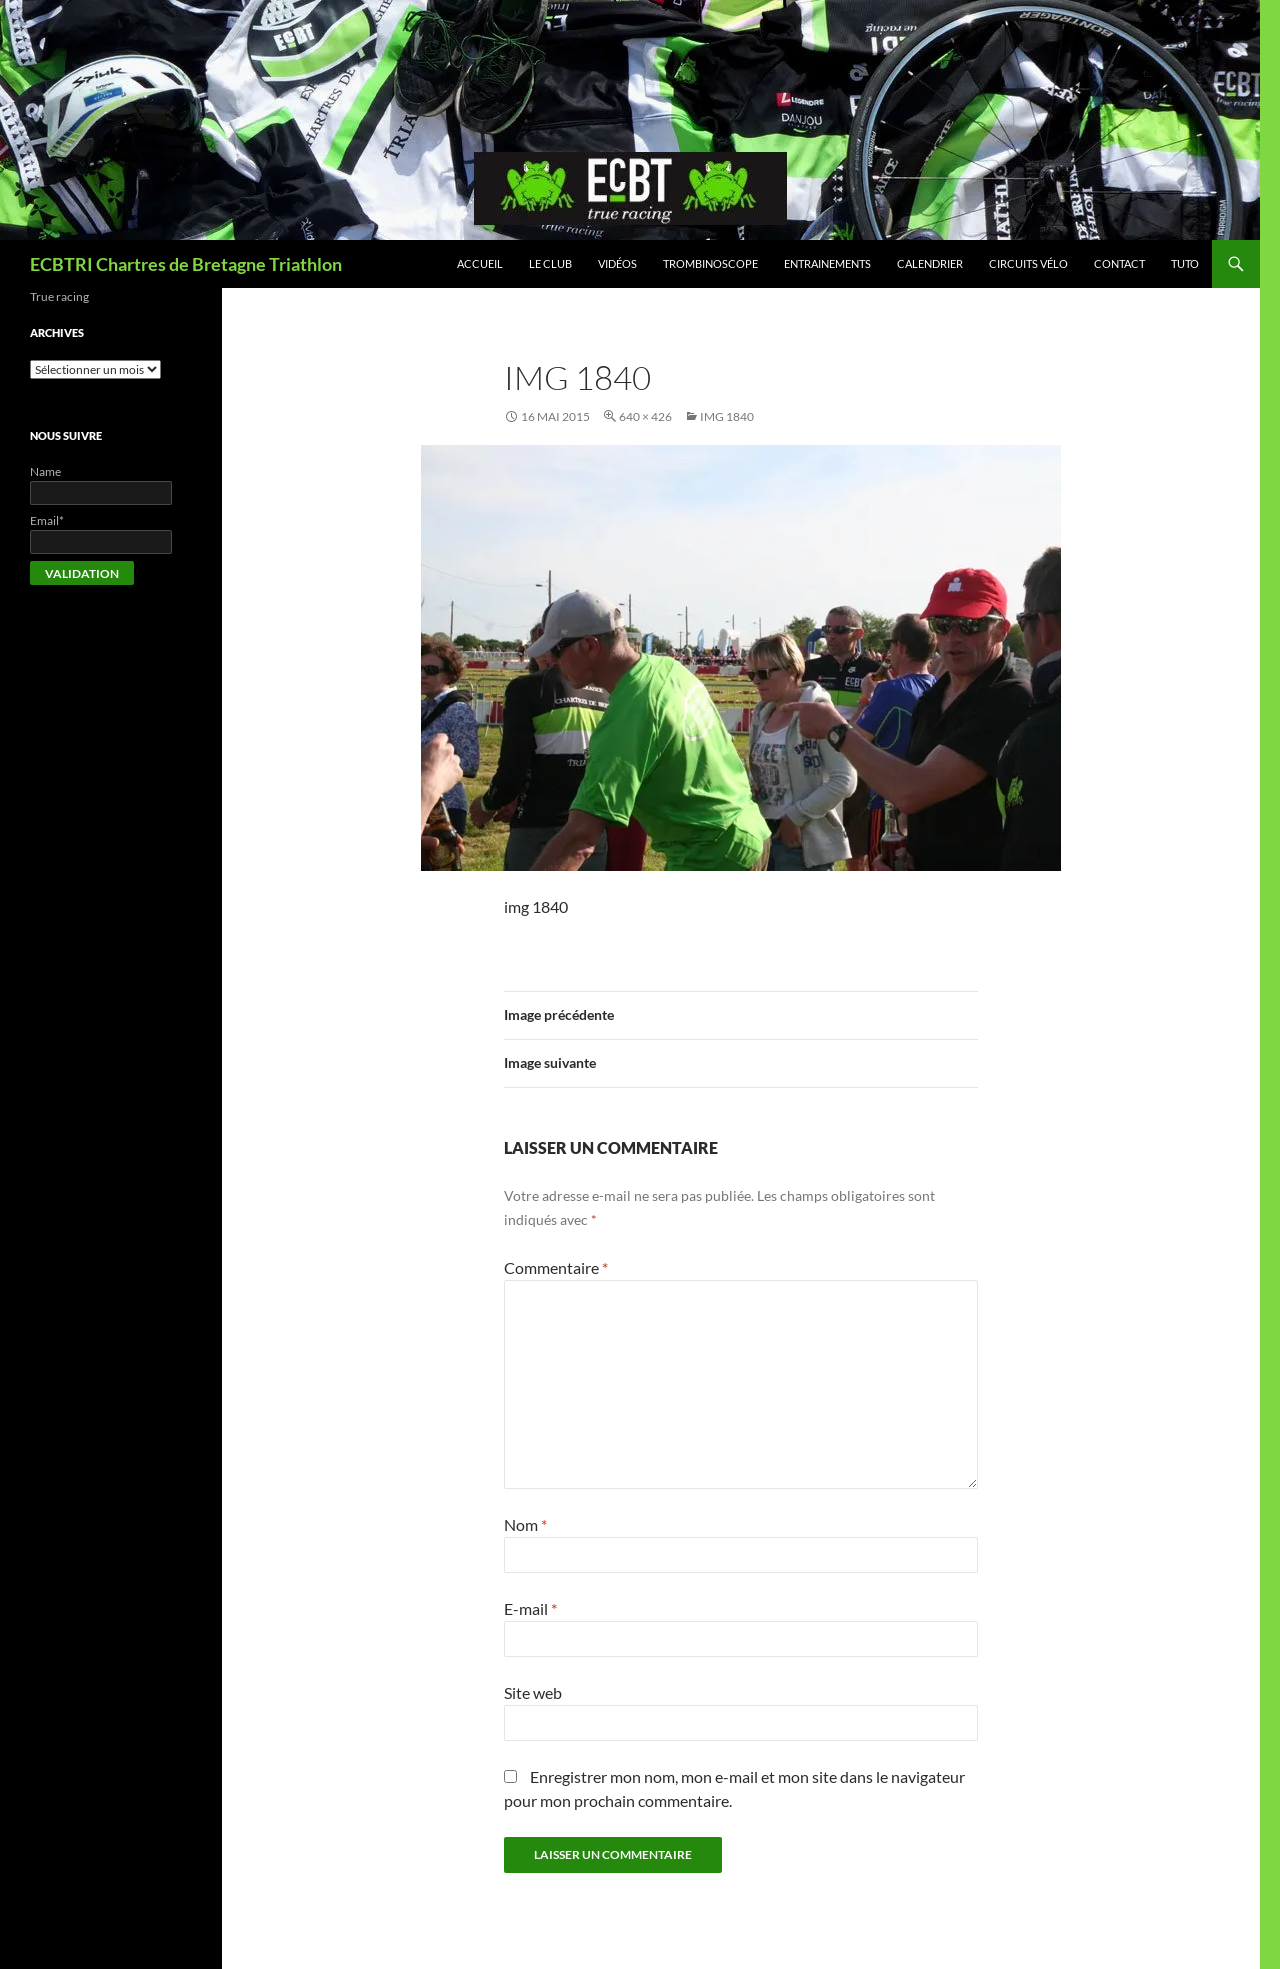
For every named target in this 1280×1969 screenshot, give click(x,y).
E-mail (530, 1608)
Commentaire (556, 1267)
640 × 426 (645, 416)
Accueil (480, 263)
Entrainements (827, 263)
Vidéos (617, 263)
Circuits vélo (1028, 263)
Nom (525, 1524)
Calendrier (930, 263)
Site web (533, 1692)
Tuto (1185, 263)
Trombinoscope (710, 263)
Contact (1119, 263)
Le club (550, 263)
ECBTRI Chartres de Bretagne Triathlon (186, 264)
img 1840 (727, 416)
